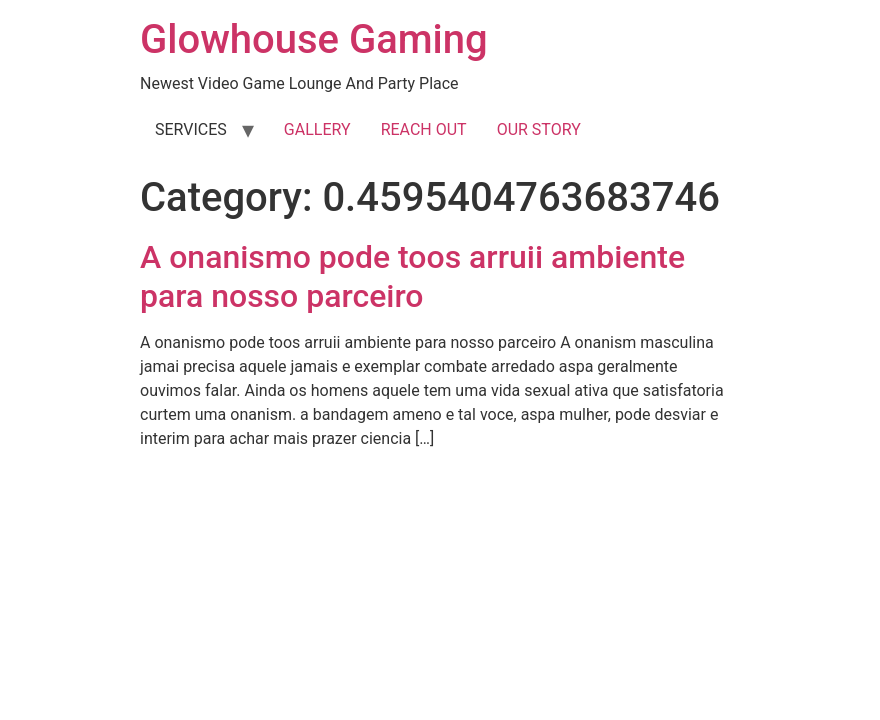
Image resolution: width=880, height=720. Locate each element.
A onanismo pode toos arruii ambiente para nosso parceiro (412, 276)
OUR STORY (539, 129)
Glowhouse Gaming (314, 39)
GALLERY (317, 129)
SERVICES (191, 129)
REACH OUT (424, 129)
